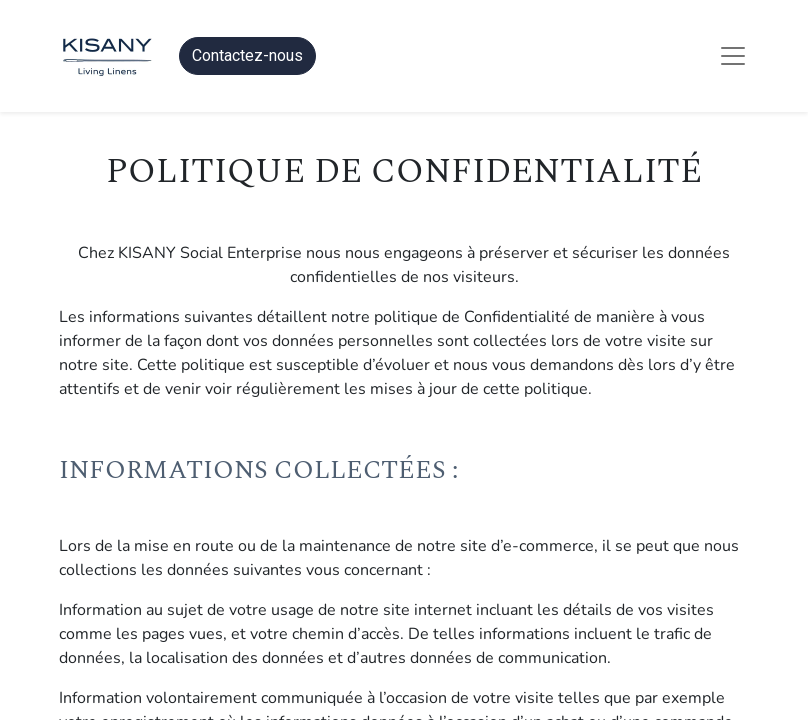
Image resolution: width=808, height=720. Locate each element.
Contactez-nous (247, 55)
